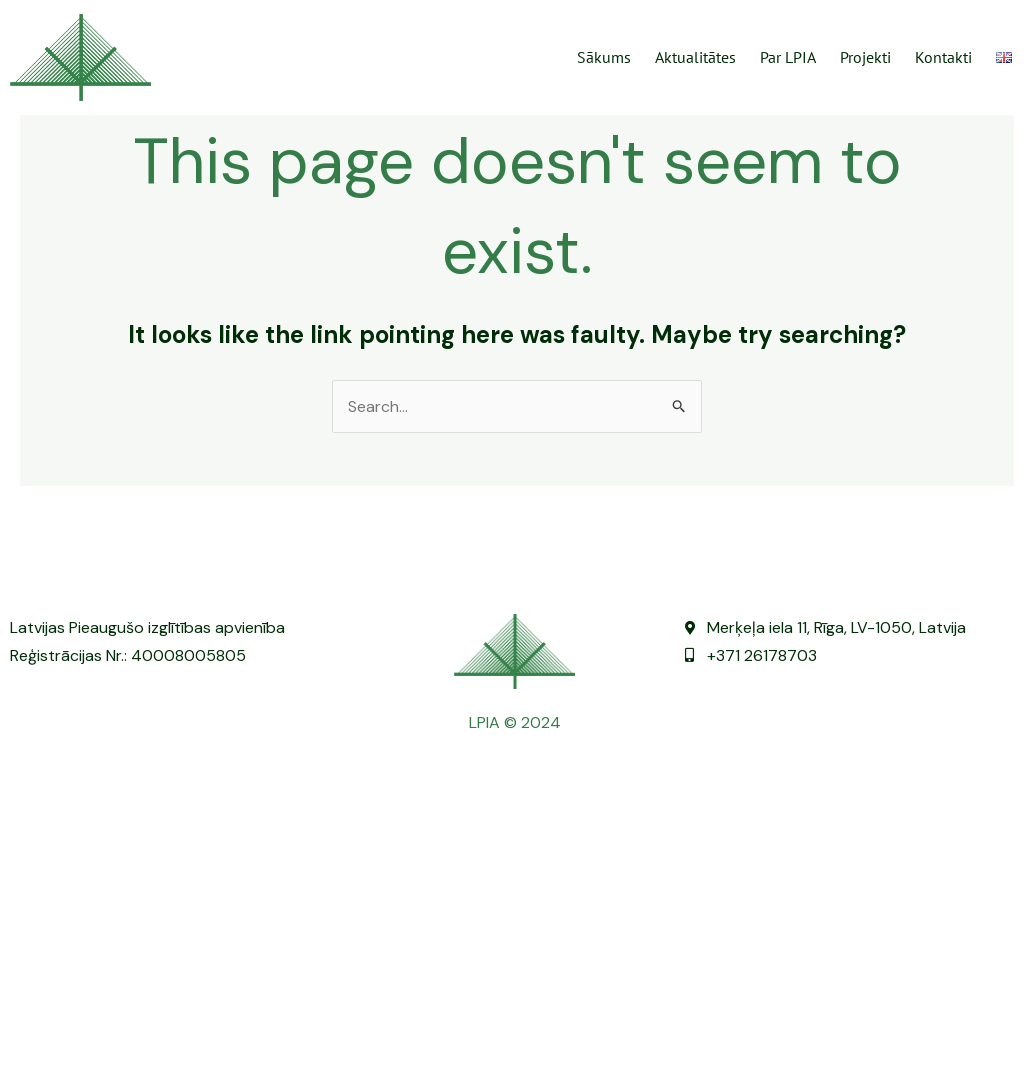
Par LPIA (788, 57)
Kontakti (943, 57)
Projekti (865, 57)
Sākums (604, 57)
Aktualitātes (695, 57)
